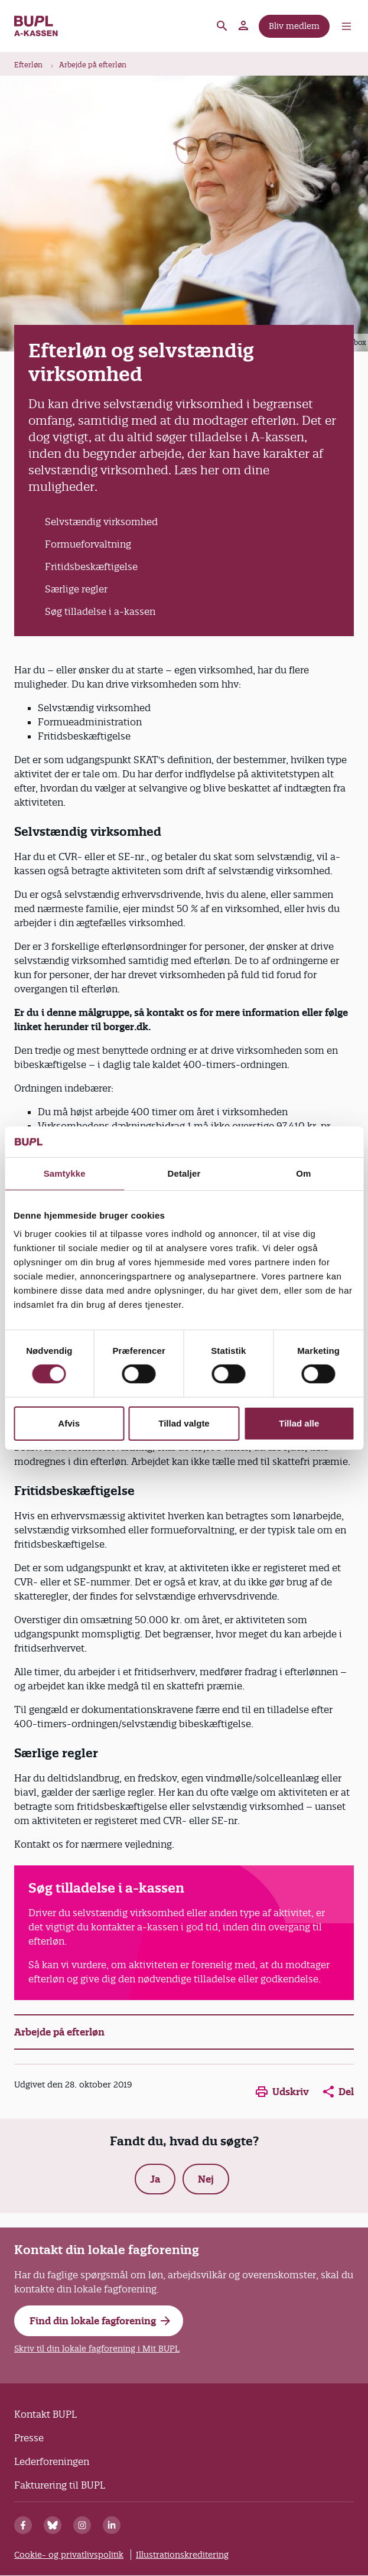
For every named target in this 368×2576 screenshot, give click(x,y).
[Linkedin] (112, 2525)
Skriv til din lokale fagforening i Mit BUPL (97, 2348)
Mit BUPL (244, 26)
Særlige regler (76, 589)
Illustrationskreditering (182, 2554)
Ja (155, 2179)
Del (338, 2092)
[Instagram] (82, 2525)
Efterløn (28, 64)
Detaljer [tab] (184, 1173)
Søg (222, 26)
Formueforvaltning (88, 544)
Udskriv (282, 2092)
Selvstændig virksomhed (101, 521)
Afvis (69, 1423)
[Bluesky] (52, 2525)
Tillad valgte (183, 1423)
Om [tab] (303, 1173)
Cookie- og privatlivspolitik (68, 2554)
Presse (29, 2438)
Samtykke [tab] (65, 1173)
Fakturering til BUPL (59, 2485)
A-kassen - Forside (36, 26)
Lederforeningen (51, 2461)
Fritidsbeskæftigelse (91, 566)
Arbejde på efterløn (92, 64)
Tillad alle (299, 1423)
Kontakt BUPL (45, 2414)
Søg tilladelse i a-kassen (100, 611)
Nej (206, 2179)
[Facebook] (23, 2525)
